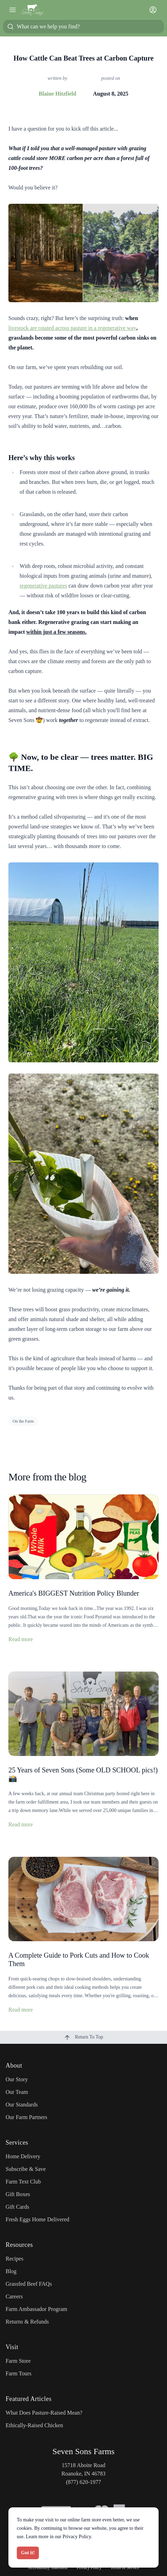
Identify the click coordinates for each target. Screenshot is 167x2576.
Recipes (14, 2259)
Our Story (17, 2079)
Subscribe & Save (26, 2169)
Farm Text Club (23, 2182)
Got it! (28, 2552)
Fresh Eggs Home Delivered (37, 2219)
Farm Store (18, 2361)
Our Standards (22, 2105)
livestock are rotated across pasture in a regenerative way (72, 328)
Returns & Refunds (27, 2322)
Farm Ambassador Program (36, 2309)
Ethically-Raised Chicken (34, 2425)
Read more (20, 1639)
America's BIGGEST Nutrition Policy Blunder (73, 1593)
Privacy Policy (77, 2536)
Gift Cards (17, 2207)
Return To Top (83, 2037)
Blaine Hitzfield (57, 94)
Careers (14, 2296)
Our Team (17, 2092)
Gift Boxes (18, 2194)
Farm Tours (19, 2373)
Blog (11, 2271)
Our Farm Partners (26, 2117)
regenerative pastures (43, 586)
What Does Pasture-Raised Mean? (44, 2413)
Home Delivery (23, 2156)
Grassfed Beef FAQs (29, 2284)
